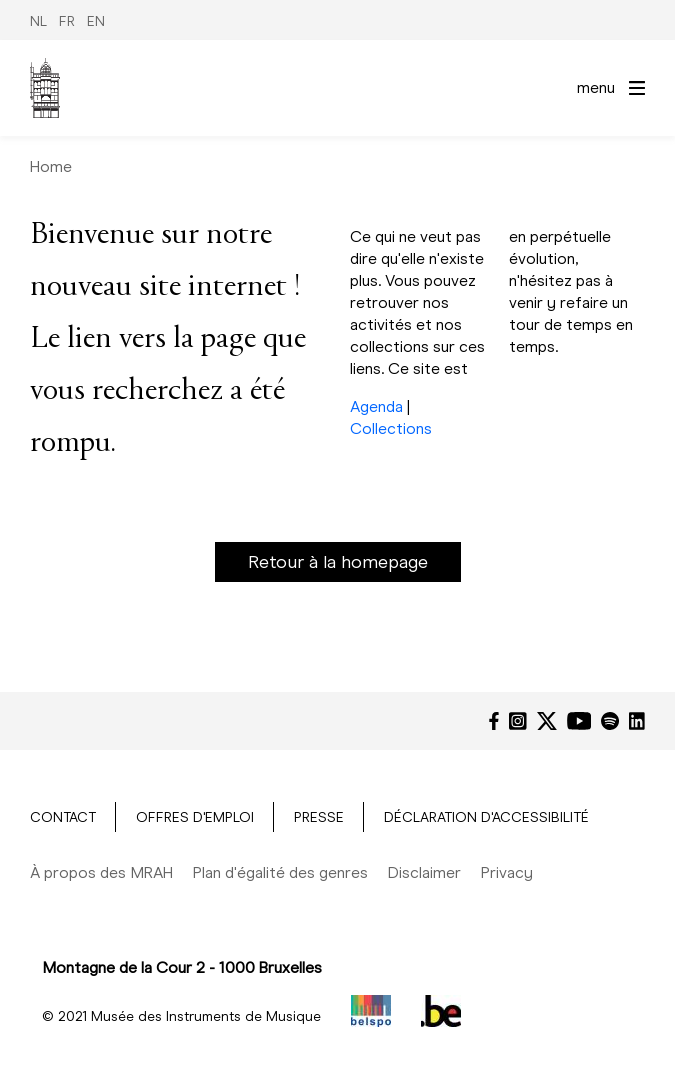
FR (67, 21)
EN (96, 21)
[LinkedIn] (637, 721)
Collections (391, 428)
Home (51, 166)
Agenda (376, 406)
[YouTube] (579, 721)
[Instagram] (518, 721)
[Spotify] (610, 721)
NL (38, 21)
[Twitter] (547, 721)
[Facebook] (494, 721)
